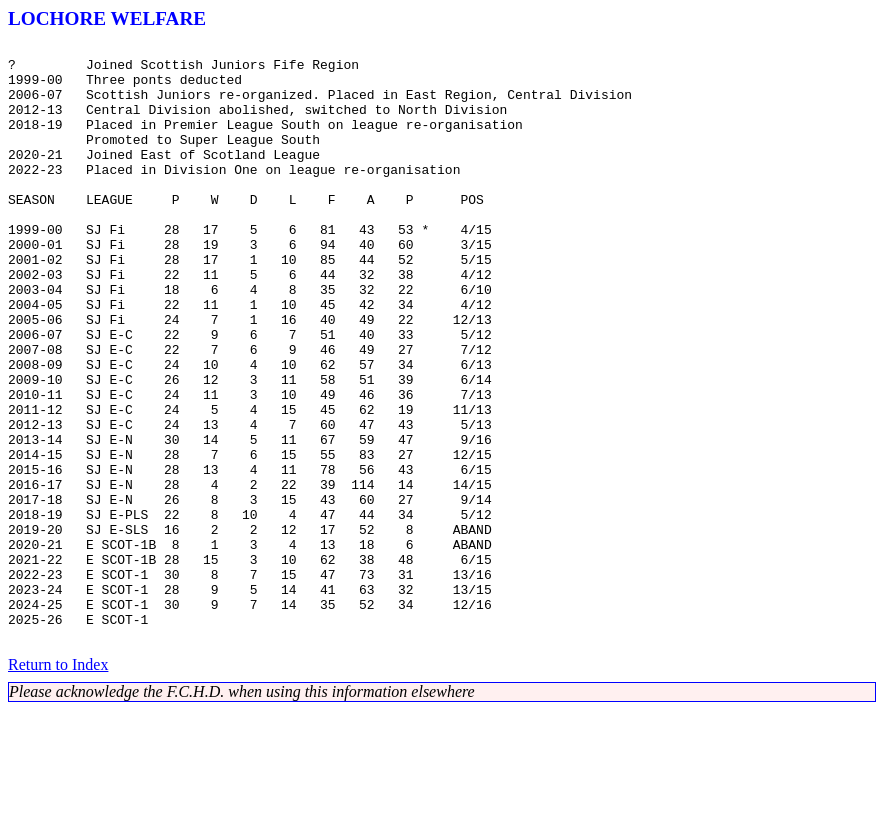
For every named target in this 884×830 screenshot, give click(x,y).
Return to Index (58, 784)
